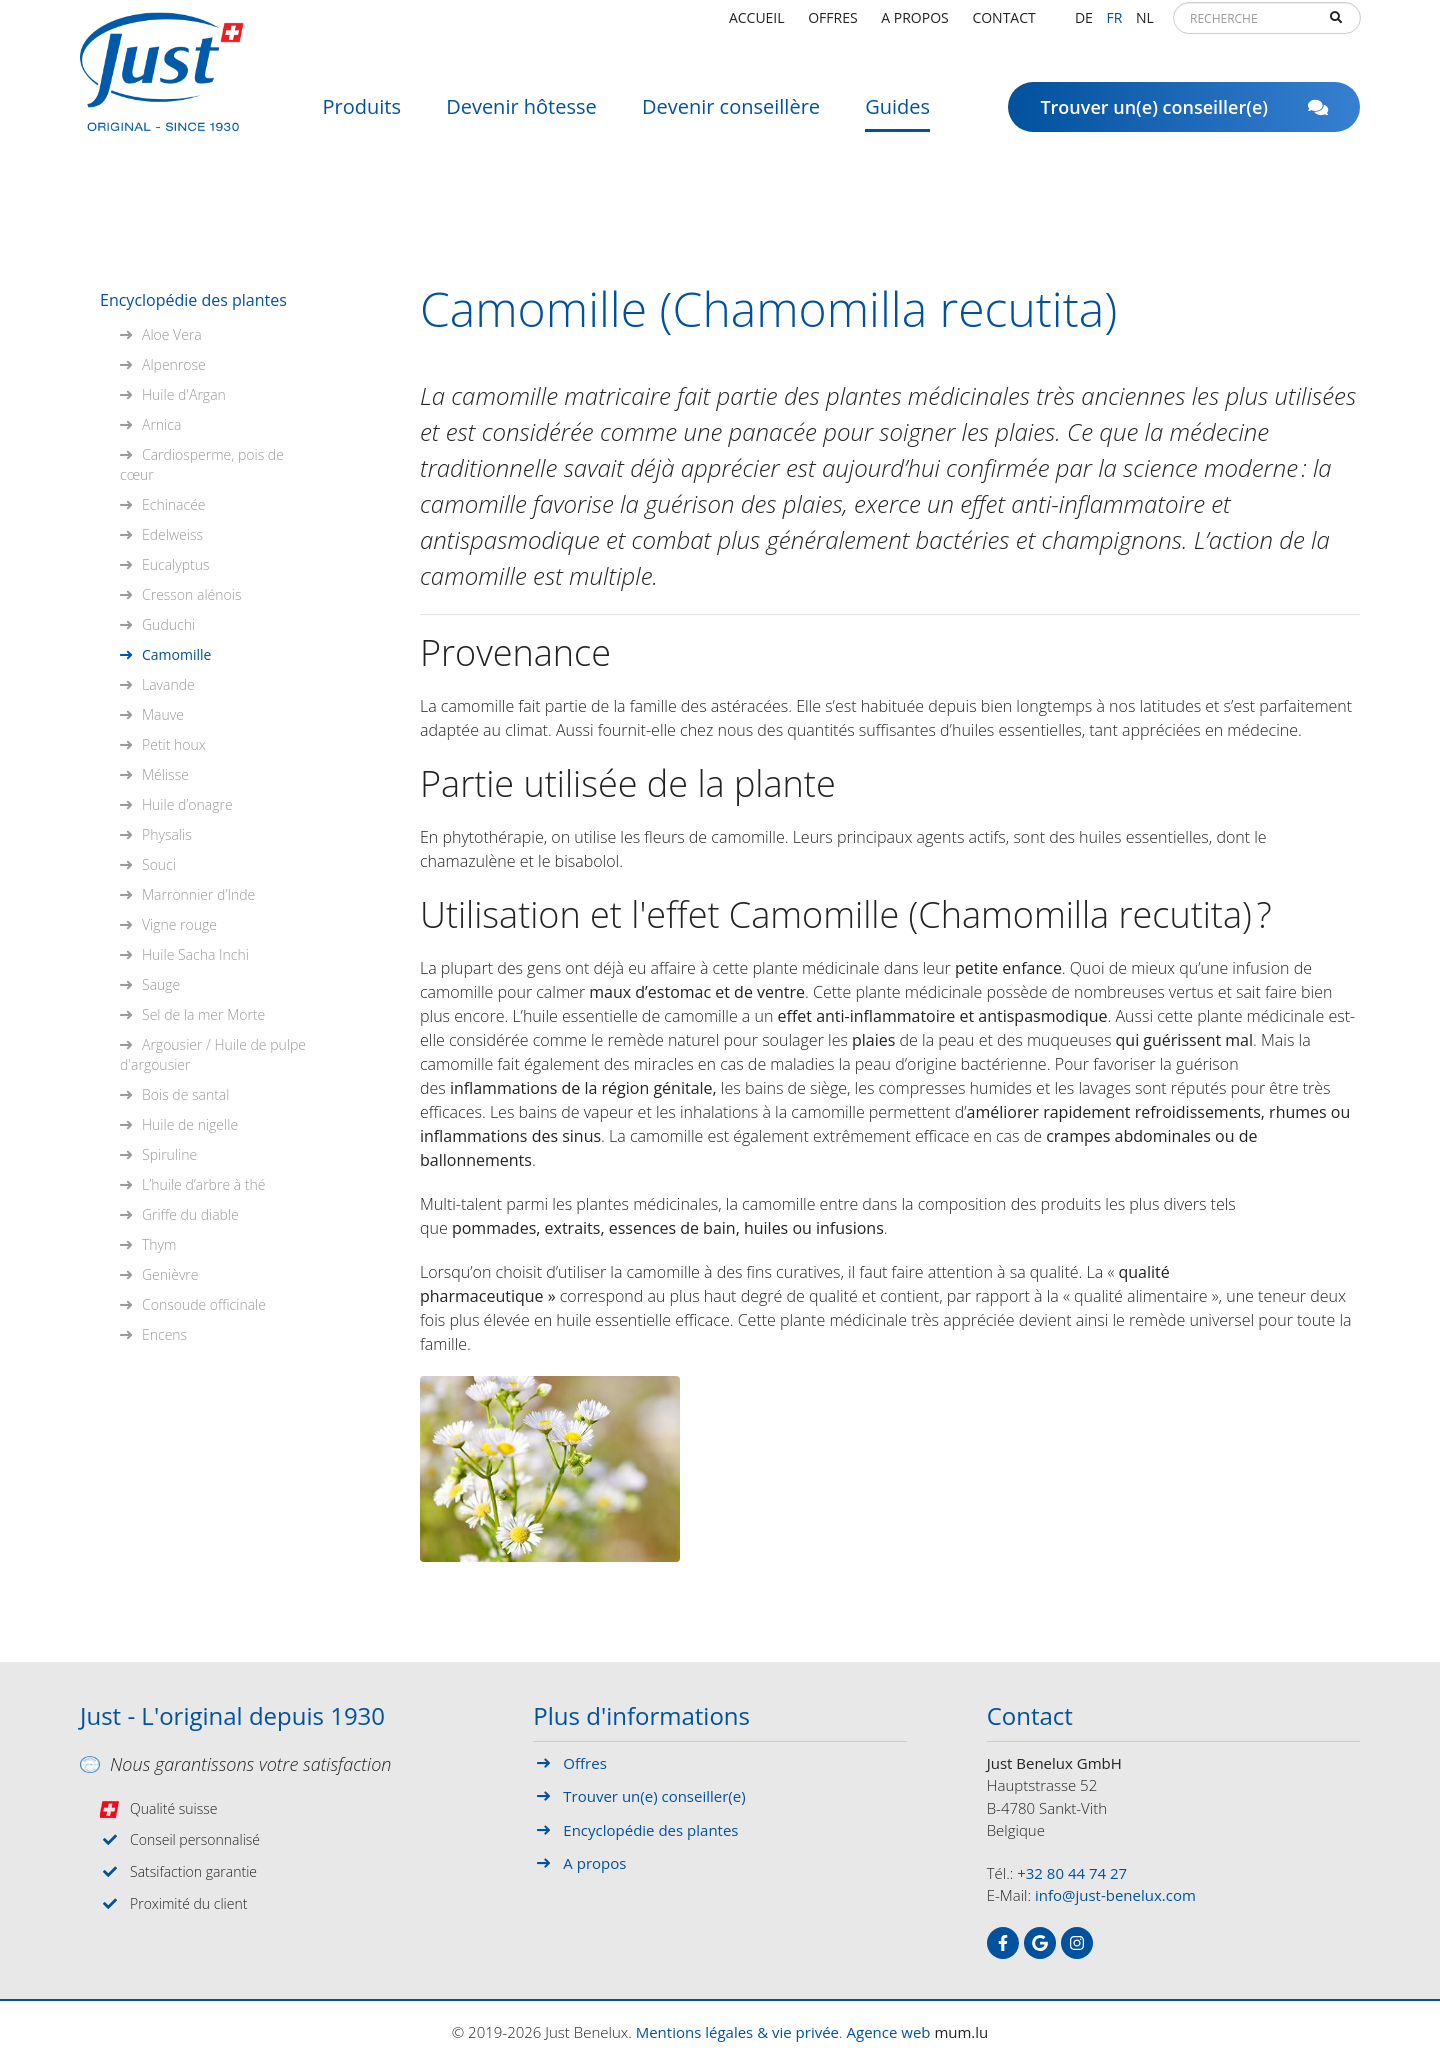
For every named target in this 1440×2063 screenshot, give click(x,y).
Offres (832, 24)
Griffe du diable (190, 1214)
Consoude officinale (204, 1304)
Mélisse (165, 774)
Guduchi (168, 624)
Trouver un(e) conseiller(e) (1184, 115)
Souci (159, 864)
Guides (897, 114)
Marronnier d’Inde (198, 894)
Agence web (889, 2032)
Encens (164, 1334)
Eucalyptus (175, 564)
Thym (159, 1244)
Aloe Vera (172, 334)
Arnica (161, 424)
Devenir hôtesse (521, 114)
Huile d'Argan (184, 394)
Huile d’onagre (187, 804)
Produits (362, 114)
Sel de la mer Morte (203, 1014)
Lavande (168, 684)
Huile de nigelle (190, 1124)
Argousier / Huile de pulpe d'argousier (213, 1054)
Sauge (161, 984)
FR (1114, 24)
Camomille (176, 654)
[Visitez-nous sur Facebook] (1003, 1943)
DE (1084, 24)
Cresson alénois (191, 594)
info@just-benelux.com (1115, 1895)
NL (1145, 24)
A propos (914, 24)
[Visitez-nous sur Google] (1040, 1943)
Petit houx (174, 744)
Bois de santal (185, 1094)
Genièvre (170, 1274)
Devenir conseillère (731, 114)
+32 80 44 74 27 (1072, 1873)
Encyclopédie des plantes (193, 300)
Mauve (163, 714)
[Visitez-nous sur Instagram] (1077, 1943)
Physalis (167, 834)
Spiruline (169, 1154)
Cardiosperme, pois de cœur (202, 464)
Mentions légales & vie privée (737, 2032)
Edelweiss (172, 534)
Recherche (1336, 26)
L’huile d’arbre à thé (203, 1184)
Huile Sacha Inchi (195, 954)
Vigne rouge (179, 924)
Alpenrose (174, 364)
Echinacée (174, 504)
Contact (1003, 24)
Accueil (757, 24)
